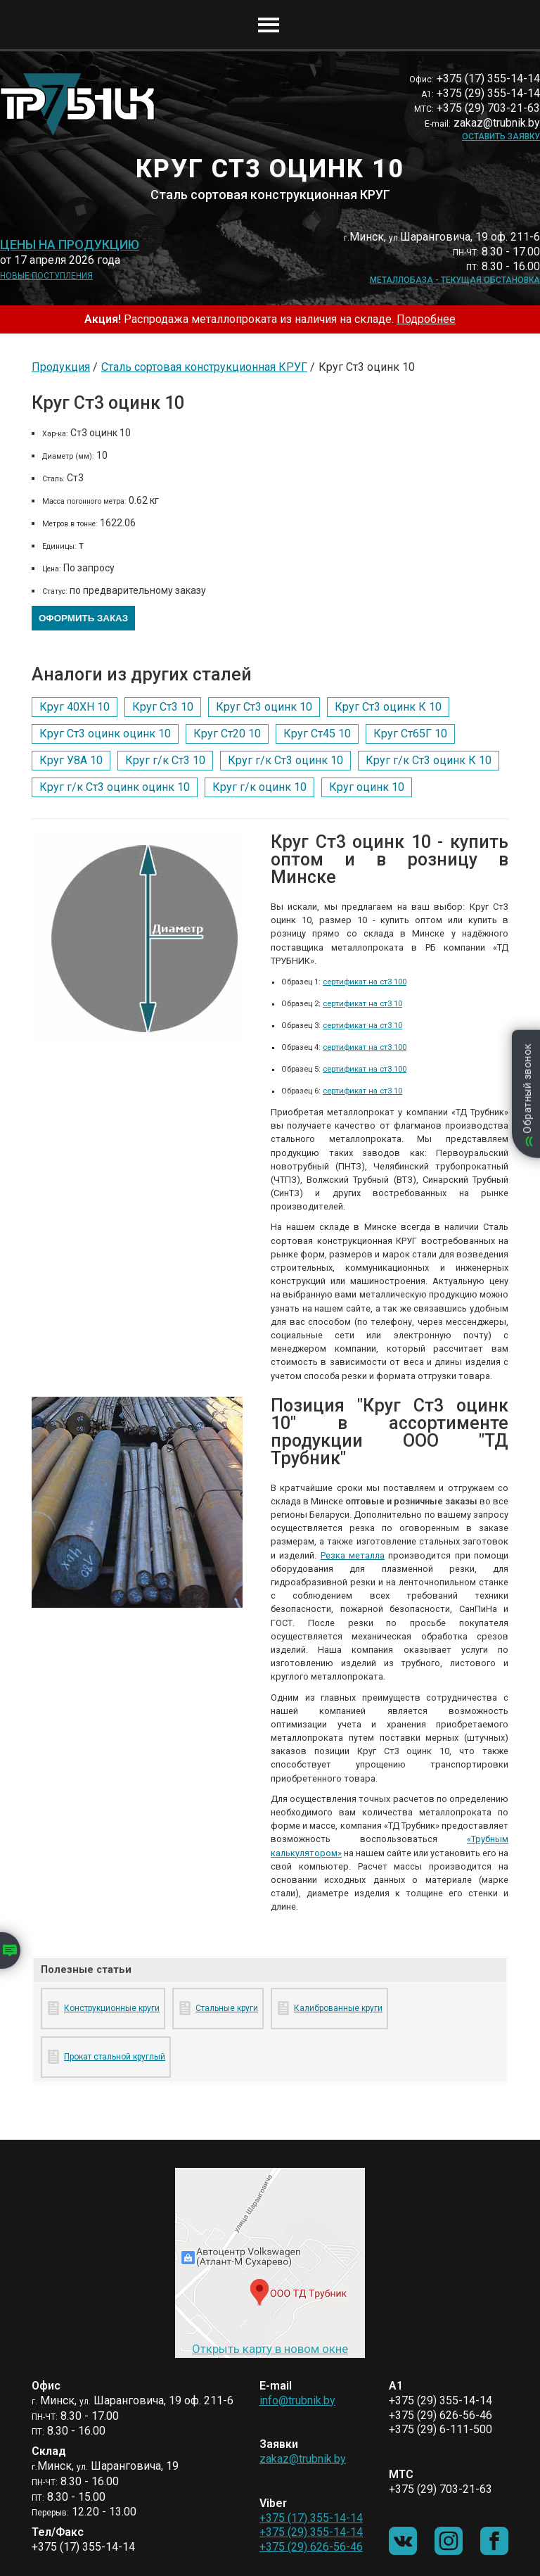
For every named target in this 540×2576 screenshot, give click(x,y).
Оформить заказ (83, 618)
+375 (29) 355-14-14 (311, 2532)
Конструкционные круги (112, 2008)
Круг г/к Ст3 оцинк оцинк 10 (114, 787)
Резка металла (353, 1555)
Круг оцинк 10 (366, 787)
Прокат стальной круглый (114, 2057)
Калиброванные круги (338, 2008)
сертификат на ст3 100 (364, 981)
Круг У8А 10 (71, 760)
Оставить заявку (501, 136)
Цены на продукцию (69, 245)
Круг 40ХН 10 (74, 706)
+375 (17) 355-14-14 (311, 2518)
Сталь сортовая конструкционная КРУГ (204, 367)
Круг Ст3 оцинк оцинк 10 (105, 733)
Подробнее (426, 319)
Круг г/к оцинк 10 (259, 787)
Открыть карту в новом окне (270, 2349)
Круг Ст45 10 (317, 733)
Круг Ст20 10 (227, 733)
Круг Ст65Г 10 (410, 733)
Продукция (61, 367)
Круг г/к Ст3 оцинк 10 (285, 760)
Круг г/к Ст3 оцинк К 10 (428, 760)
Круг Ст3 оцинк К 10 (388, 706)
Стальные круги (226, 2008)
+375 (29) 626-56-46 (311, 2546)
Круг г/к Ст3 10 (165, 760)
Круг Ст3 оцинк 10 (264, 706)
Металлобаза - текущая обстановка (455, 280)
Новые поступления (46, 276)
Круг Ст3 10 (162, 706)
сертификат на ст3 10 (362, 1003)
